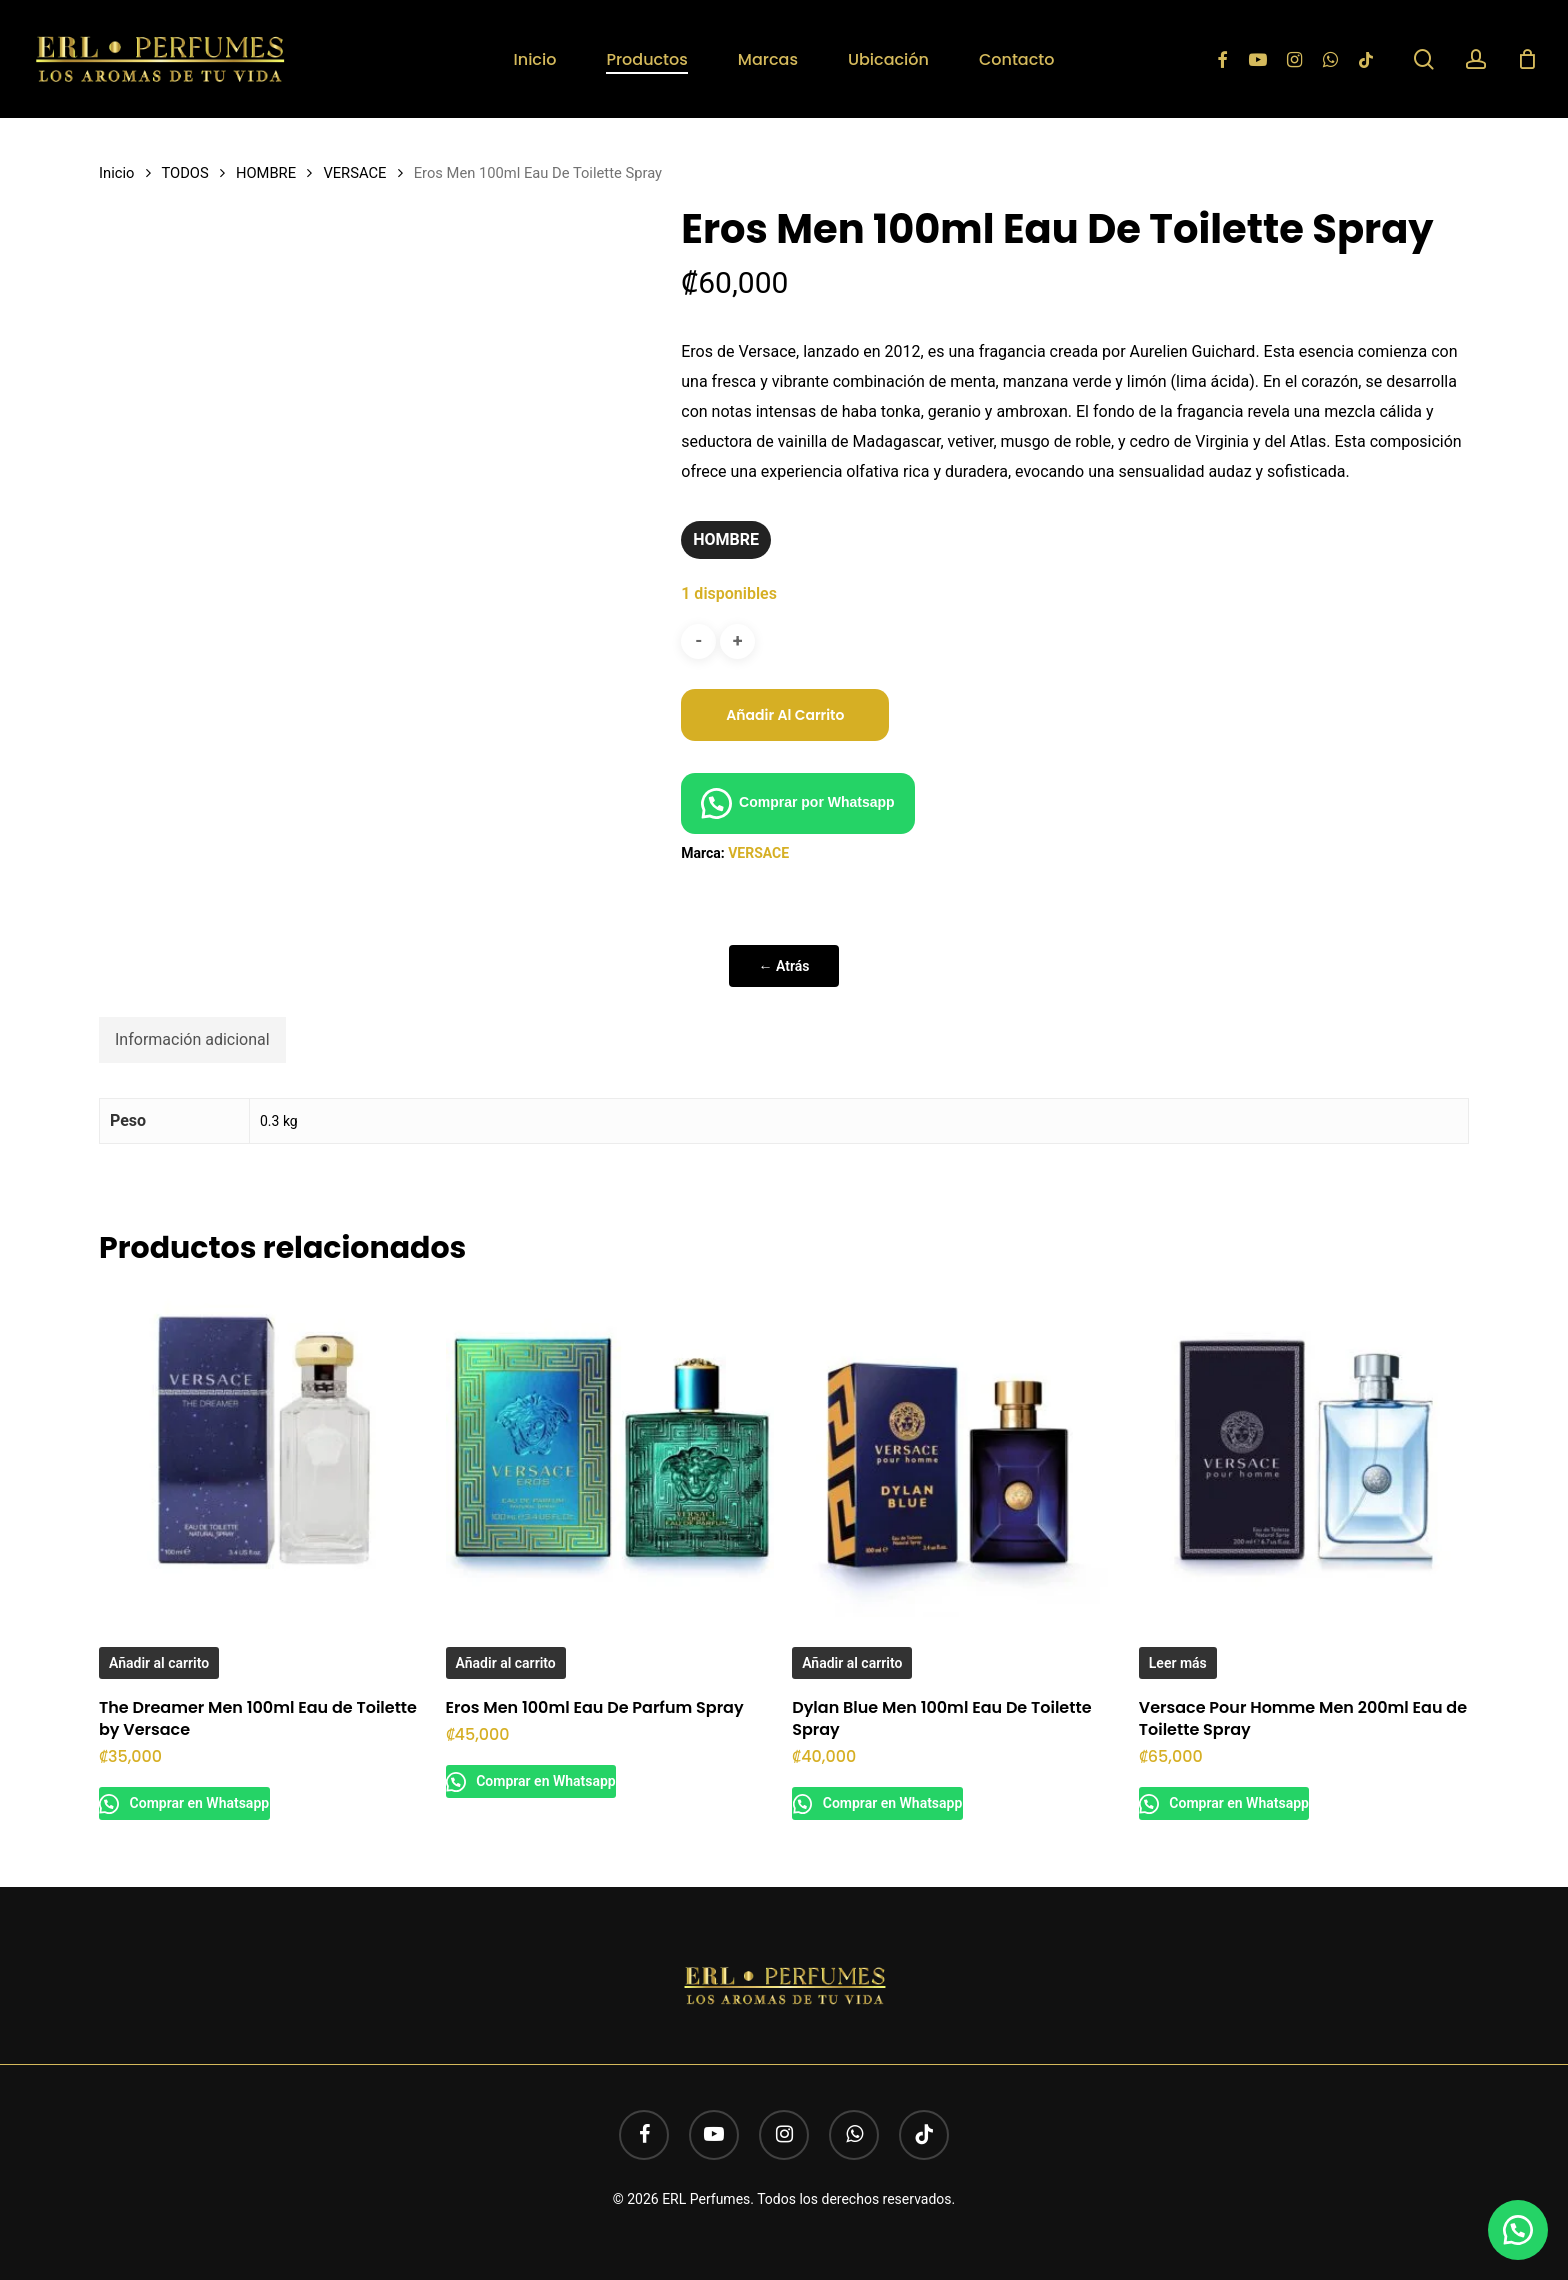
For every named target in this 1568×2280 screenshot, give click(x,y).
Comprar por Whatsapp (817, 802)
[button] (797, 801)
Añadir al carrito (785, 715)
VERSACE (354, 173)
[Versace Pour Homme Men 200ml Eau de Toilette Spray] (1303, 1452)
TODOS (184, 173)
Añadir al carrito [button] (159, 1663)
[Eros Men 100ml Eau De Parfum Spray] (610, 1452)
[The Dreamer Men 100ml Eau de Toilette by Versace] (263, 1452)
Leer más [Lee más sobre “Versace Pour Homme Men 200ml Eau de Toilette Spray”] (1178, 1663)
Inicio (116, 173)
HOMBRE (266, 173)
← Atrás (784, 966)
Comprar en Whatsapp (207, 1803)
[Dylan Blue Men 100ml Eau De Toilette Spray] (956, 1452)
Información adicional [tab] (192, 1039)
